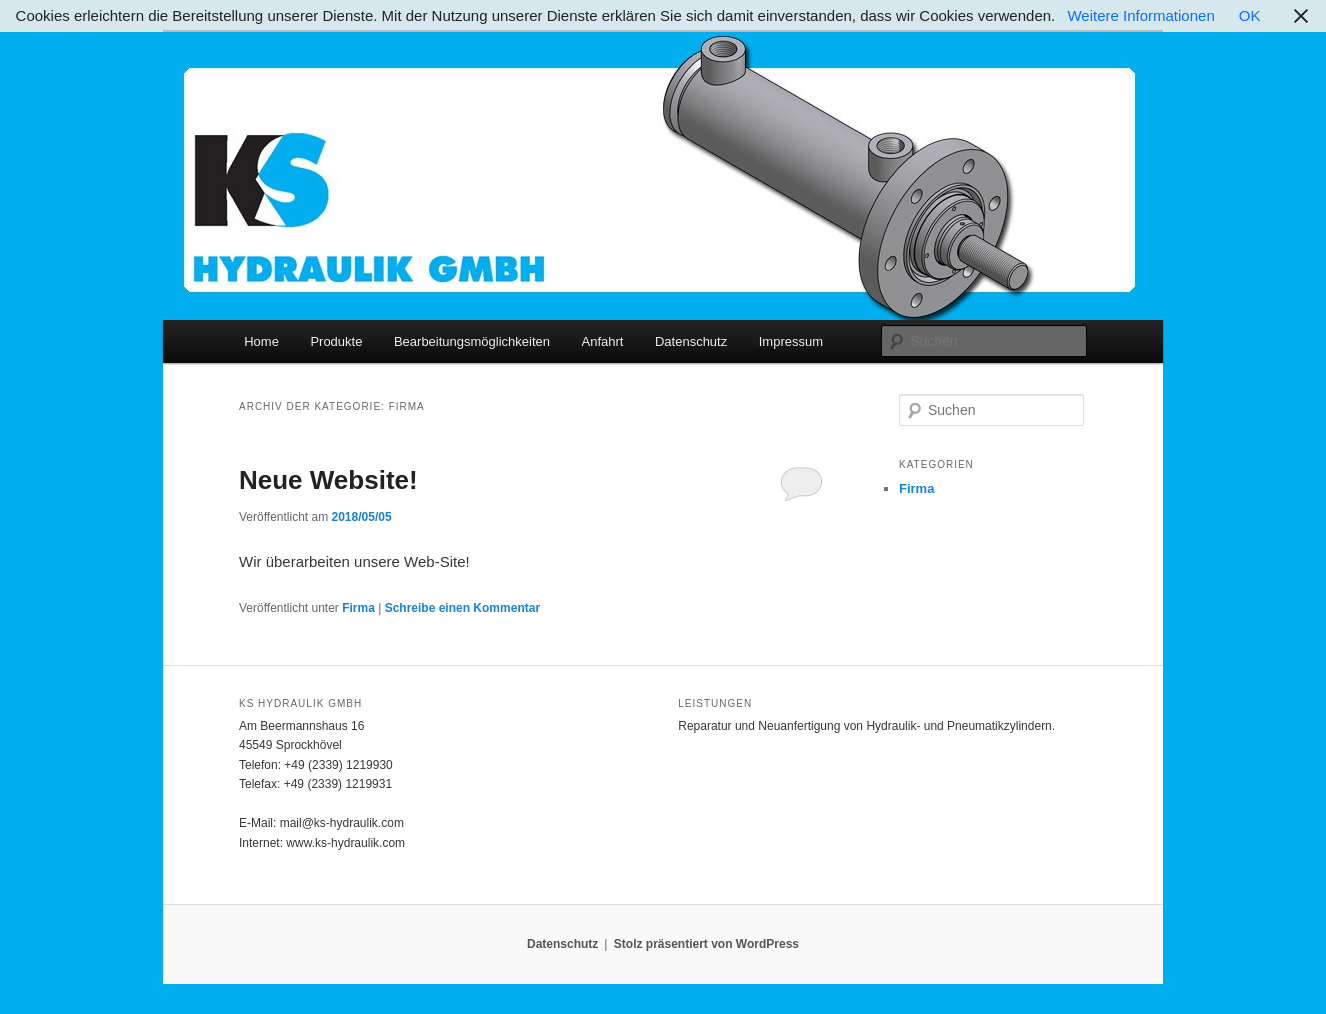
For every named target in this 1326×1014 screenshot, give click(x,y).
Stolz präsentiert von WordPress (706, 944)
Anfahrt (603, 341)
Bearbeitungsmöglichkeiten (472, 341)
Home (261, 341)
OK (1250, 15)
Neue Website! (328, 480)
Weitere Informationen (1140, 15)
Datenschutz (691, 341)
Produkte (336, 341)
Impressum (791, 341)
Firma (358, 608)
